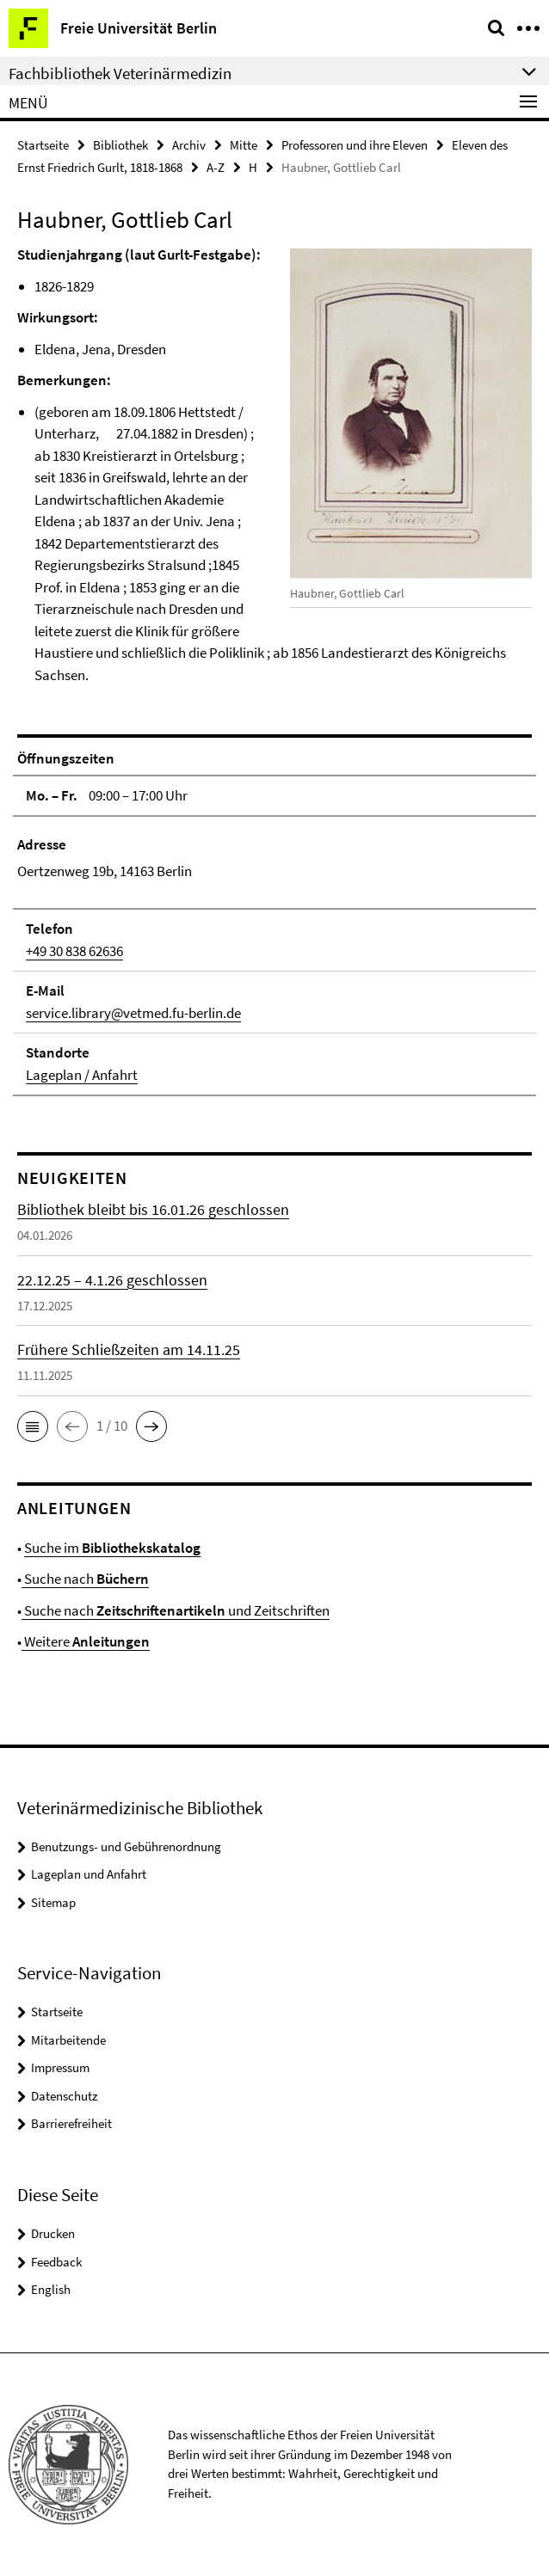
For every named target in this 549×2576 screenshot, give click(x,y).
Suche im (112, 1547)
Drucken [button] (53, 2233)
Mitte (243, 145)
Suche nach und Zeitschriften (176, 1610)
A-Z (216, 167)
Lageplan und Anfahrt (88, 1874)
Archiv (189, 145)
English (51, 2289)
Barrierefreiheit (71, 2123)
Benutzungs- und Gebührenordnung (126, 1846)
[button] (32, 1426)
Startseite (43, 145)
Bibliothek (120, 145)
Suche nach (85, 1578)
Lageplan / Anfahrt (82, 1074)
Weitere (86, 1641)
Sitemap (53, 1902)
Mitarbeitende (68, 2040)
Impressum (60, 2067)
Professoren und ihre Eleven (354, 145)
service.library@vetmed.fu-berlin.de (133, 1012)
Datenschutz (64, 2096)
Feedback (56, 2262)
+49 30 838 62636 (74, 950)
